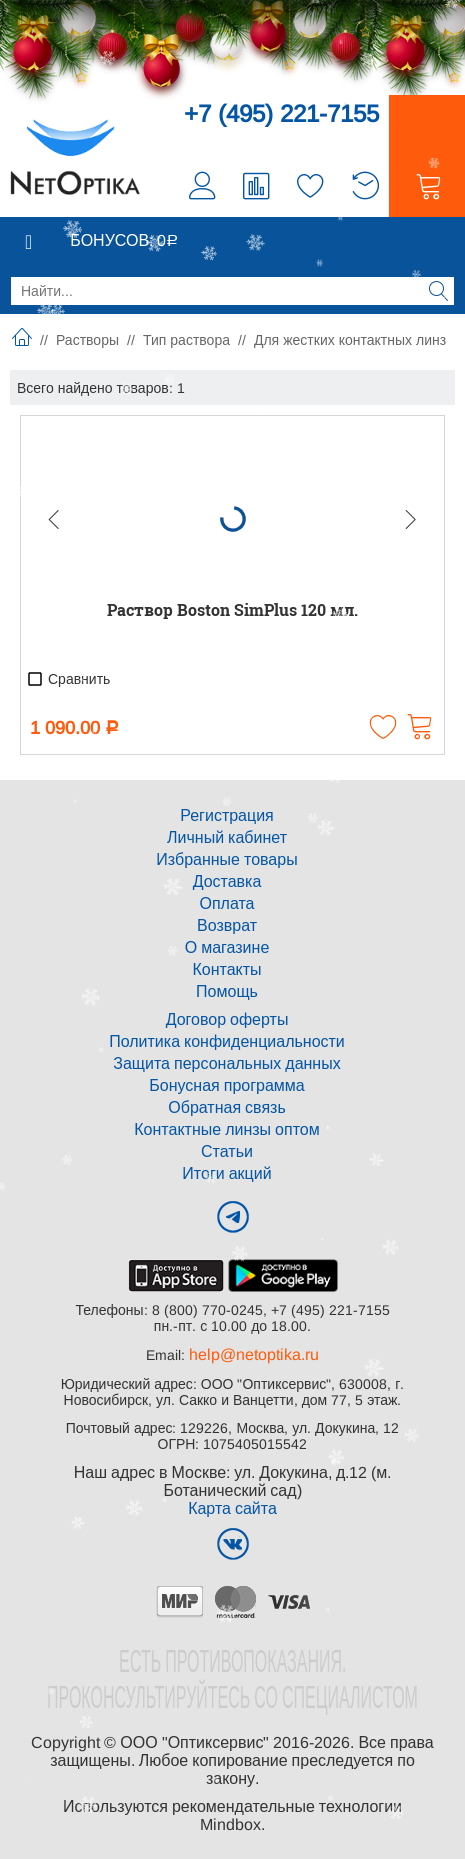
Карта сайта (232, 1508)
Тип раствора (186, 340)
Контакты (226, 969)
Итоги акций (226, 1173)
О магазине (227, 947)
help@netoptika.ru (254, 1354)
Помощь (227, 991)
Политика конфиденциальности (227, 1041)
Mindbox (230, 1824)
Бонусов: (124, 240)
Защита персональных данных (226, 1063)
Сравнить (68, 679)
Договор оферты (227, 1019)
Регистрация (227, 815)
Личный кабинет (227, 837)
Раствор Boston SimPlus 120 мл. (232, 609)
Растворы (87, 340)
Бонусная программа (226, 1085)
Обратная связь (226, 1107)
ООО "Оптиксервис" (194, 1742)
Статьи (227, 1151)
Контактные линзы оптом (226, 1129)
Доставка (227, 881)
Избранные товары (226, 859)
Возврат (227, 925)
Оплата (226, 903)
